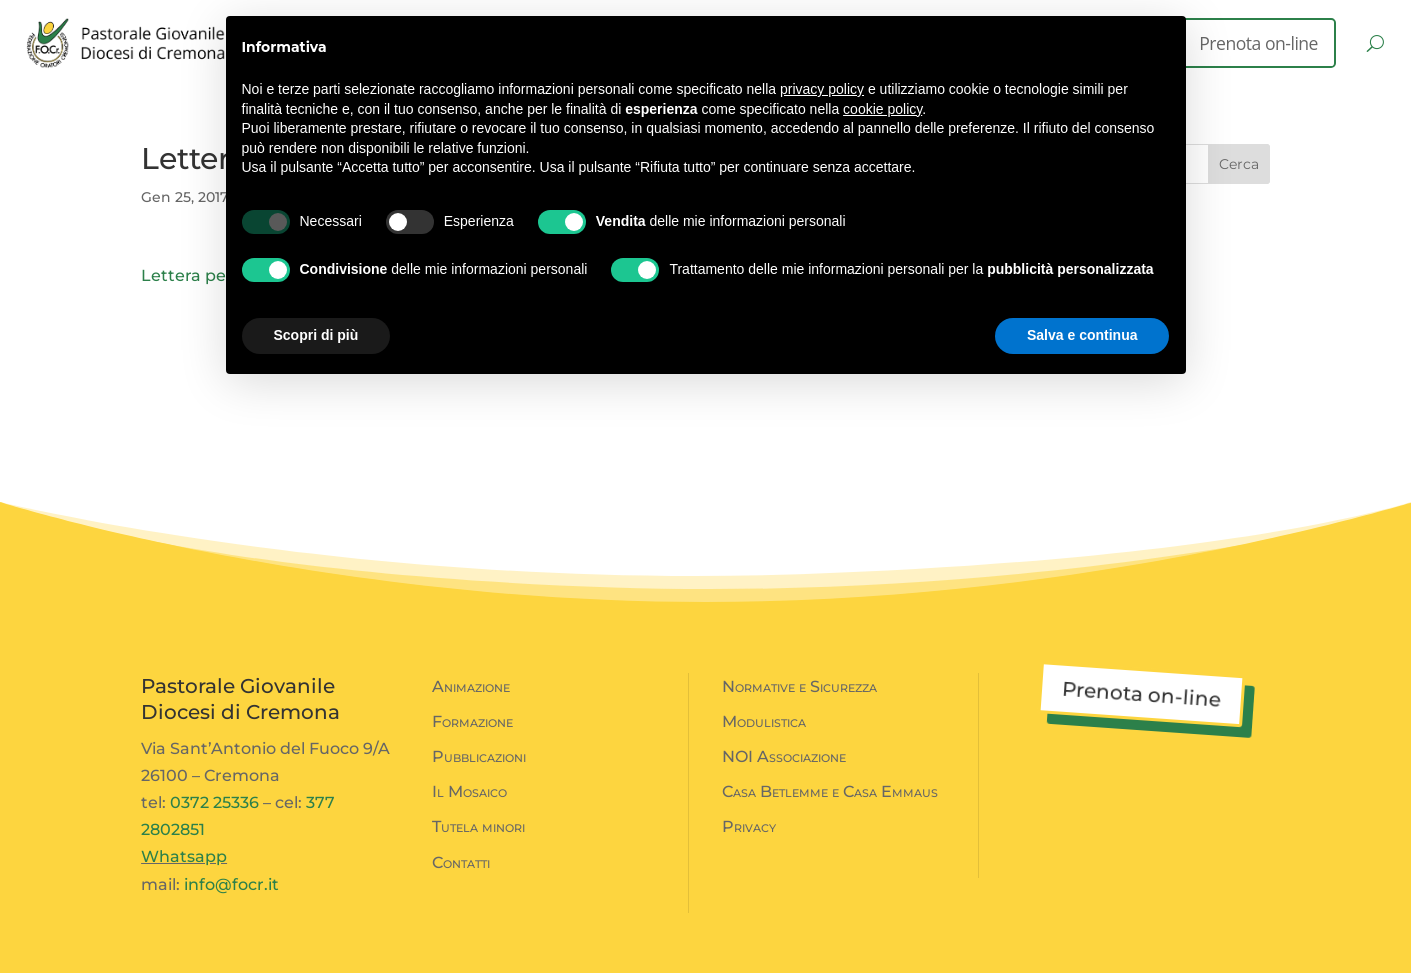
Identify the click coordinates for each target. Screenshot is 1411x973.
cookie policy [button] (882, 109)
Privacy (749, 826)
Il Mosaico (469, 791)
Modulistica (764, 721)
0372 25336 (214, 802)
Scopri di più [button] (316, 335)
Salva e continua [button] (1082, 335)
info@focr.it (231, 884)
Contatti (461, 862)
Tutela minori (478, 826)
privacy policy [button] (822, 89)
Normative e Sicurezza (799, 686)
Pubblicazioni (479, 756)
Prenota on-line (1258, 43)
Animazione (471, 686)
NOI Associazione (784, 756)
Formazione (472, 721)
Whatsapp (184, 856)
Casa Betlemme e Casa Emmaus (830, 791)
